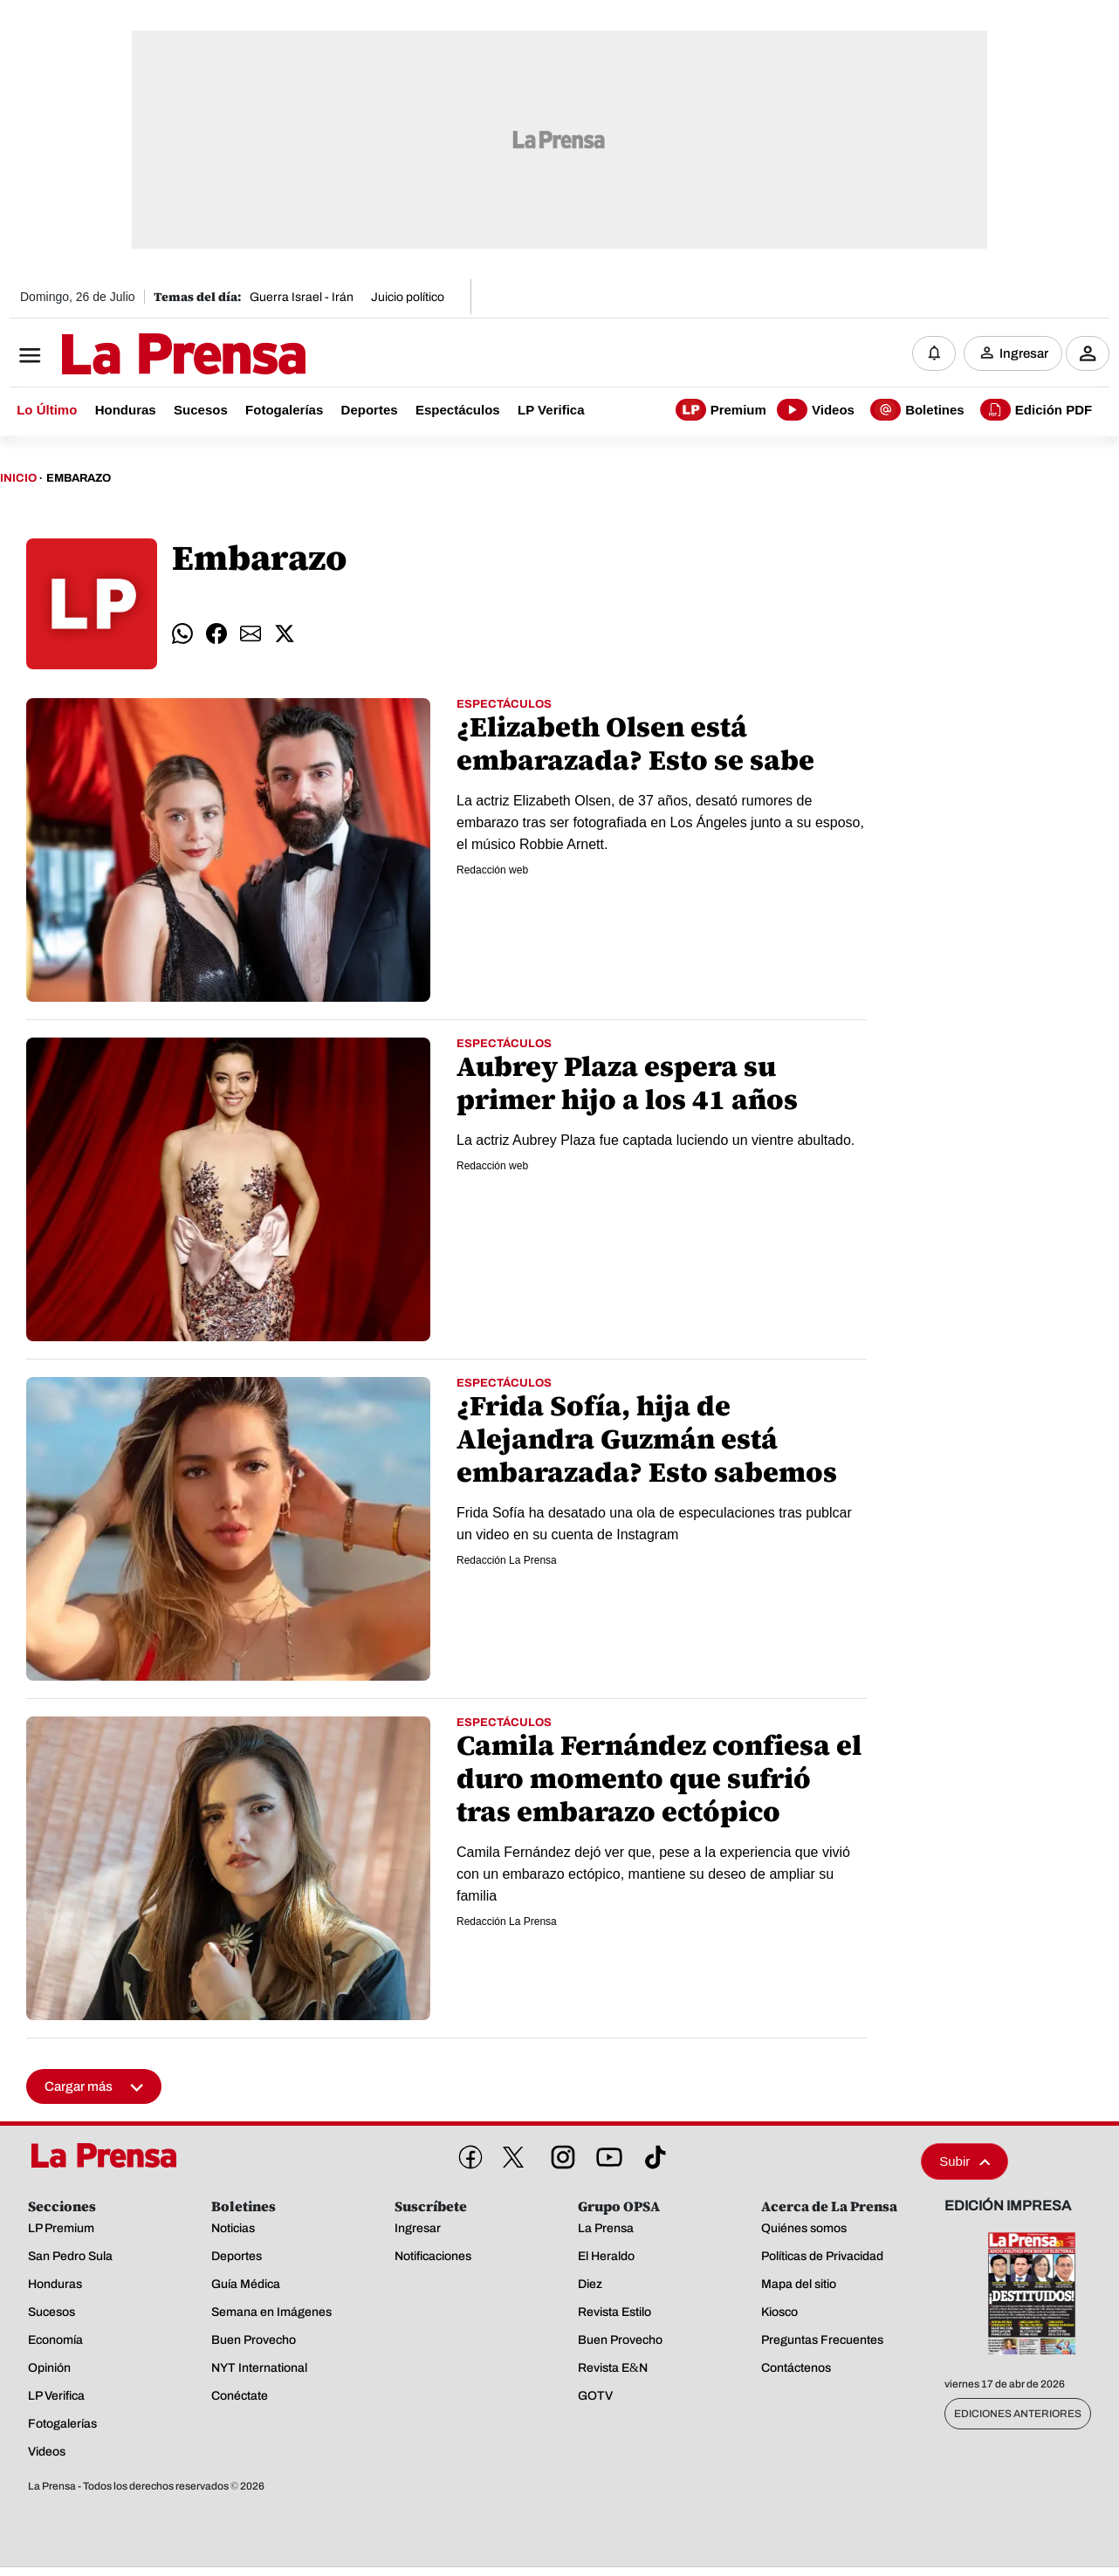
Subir (964, 2161)
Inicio (18, 478)
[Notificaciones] (934, 353)
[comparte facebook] (216, 633)
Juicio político (407, 297)
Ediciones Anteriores (1017, 2414)
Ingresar (1023, 353)
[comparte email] (250, 633)
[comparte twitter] (284, 633)
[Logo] (140, 355)
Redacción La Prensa (507, 1560)
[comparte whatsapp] (182, 633)
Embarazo (78, 478)
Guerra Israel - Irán (302, 297)
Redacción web (492, 870)
